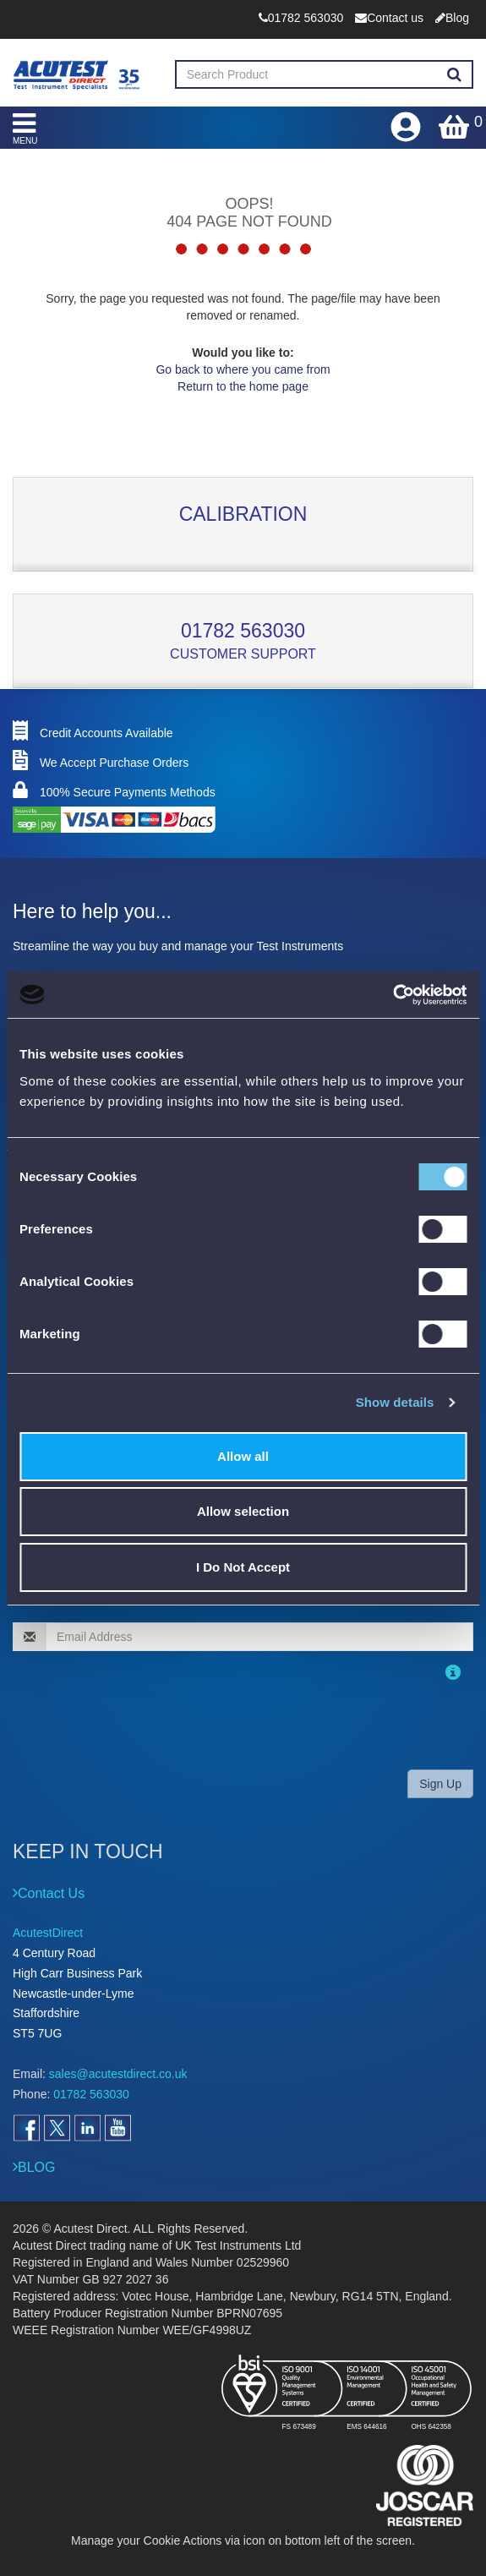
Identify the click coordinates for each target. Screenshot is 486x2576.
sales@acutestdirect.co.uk (118, 2074)
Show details (395, 1402)
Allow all (243, 1456)
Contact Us (51, 1893)
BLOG (36, 2167)
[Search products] (454, 75)
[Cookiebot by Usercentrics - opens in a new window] (393, 995)
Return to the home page (243, 386)
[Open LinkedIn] (87, 2127)
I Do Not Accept (243, 1567)
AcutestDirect (48, 1932)
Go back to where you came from (243, 369)
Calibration (243, 514)
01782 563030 (243, 631)
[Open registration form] (406, 122)
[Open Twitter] (56, 2127)
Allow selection (243, 1511)
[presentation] (122, 1723)
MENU (25, 127)
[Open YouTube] (117, 2127)
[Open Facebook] (26, 2127)
